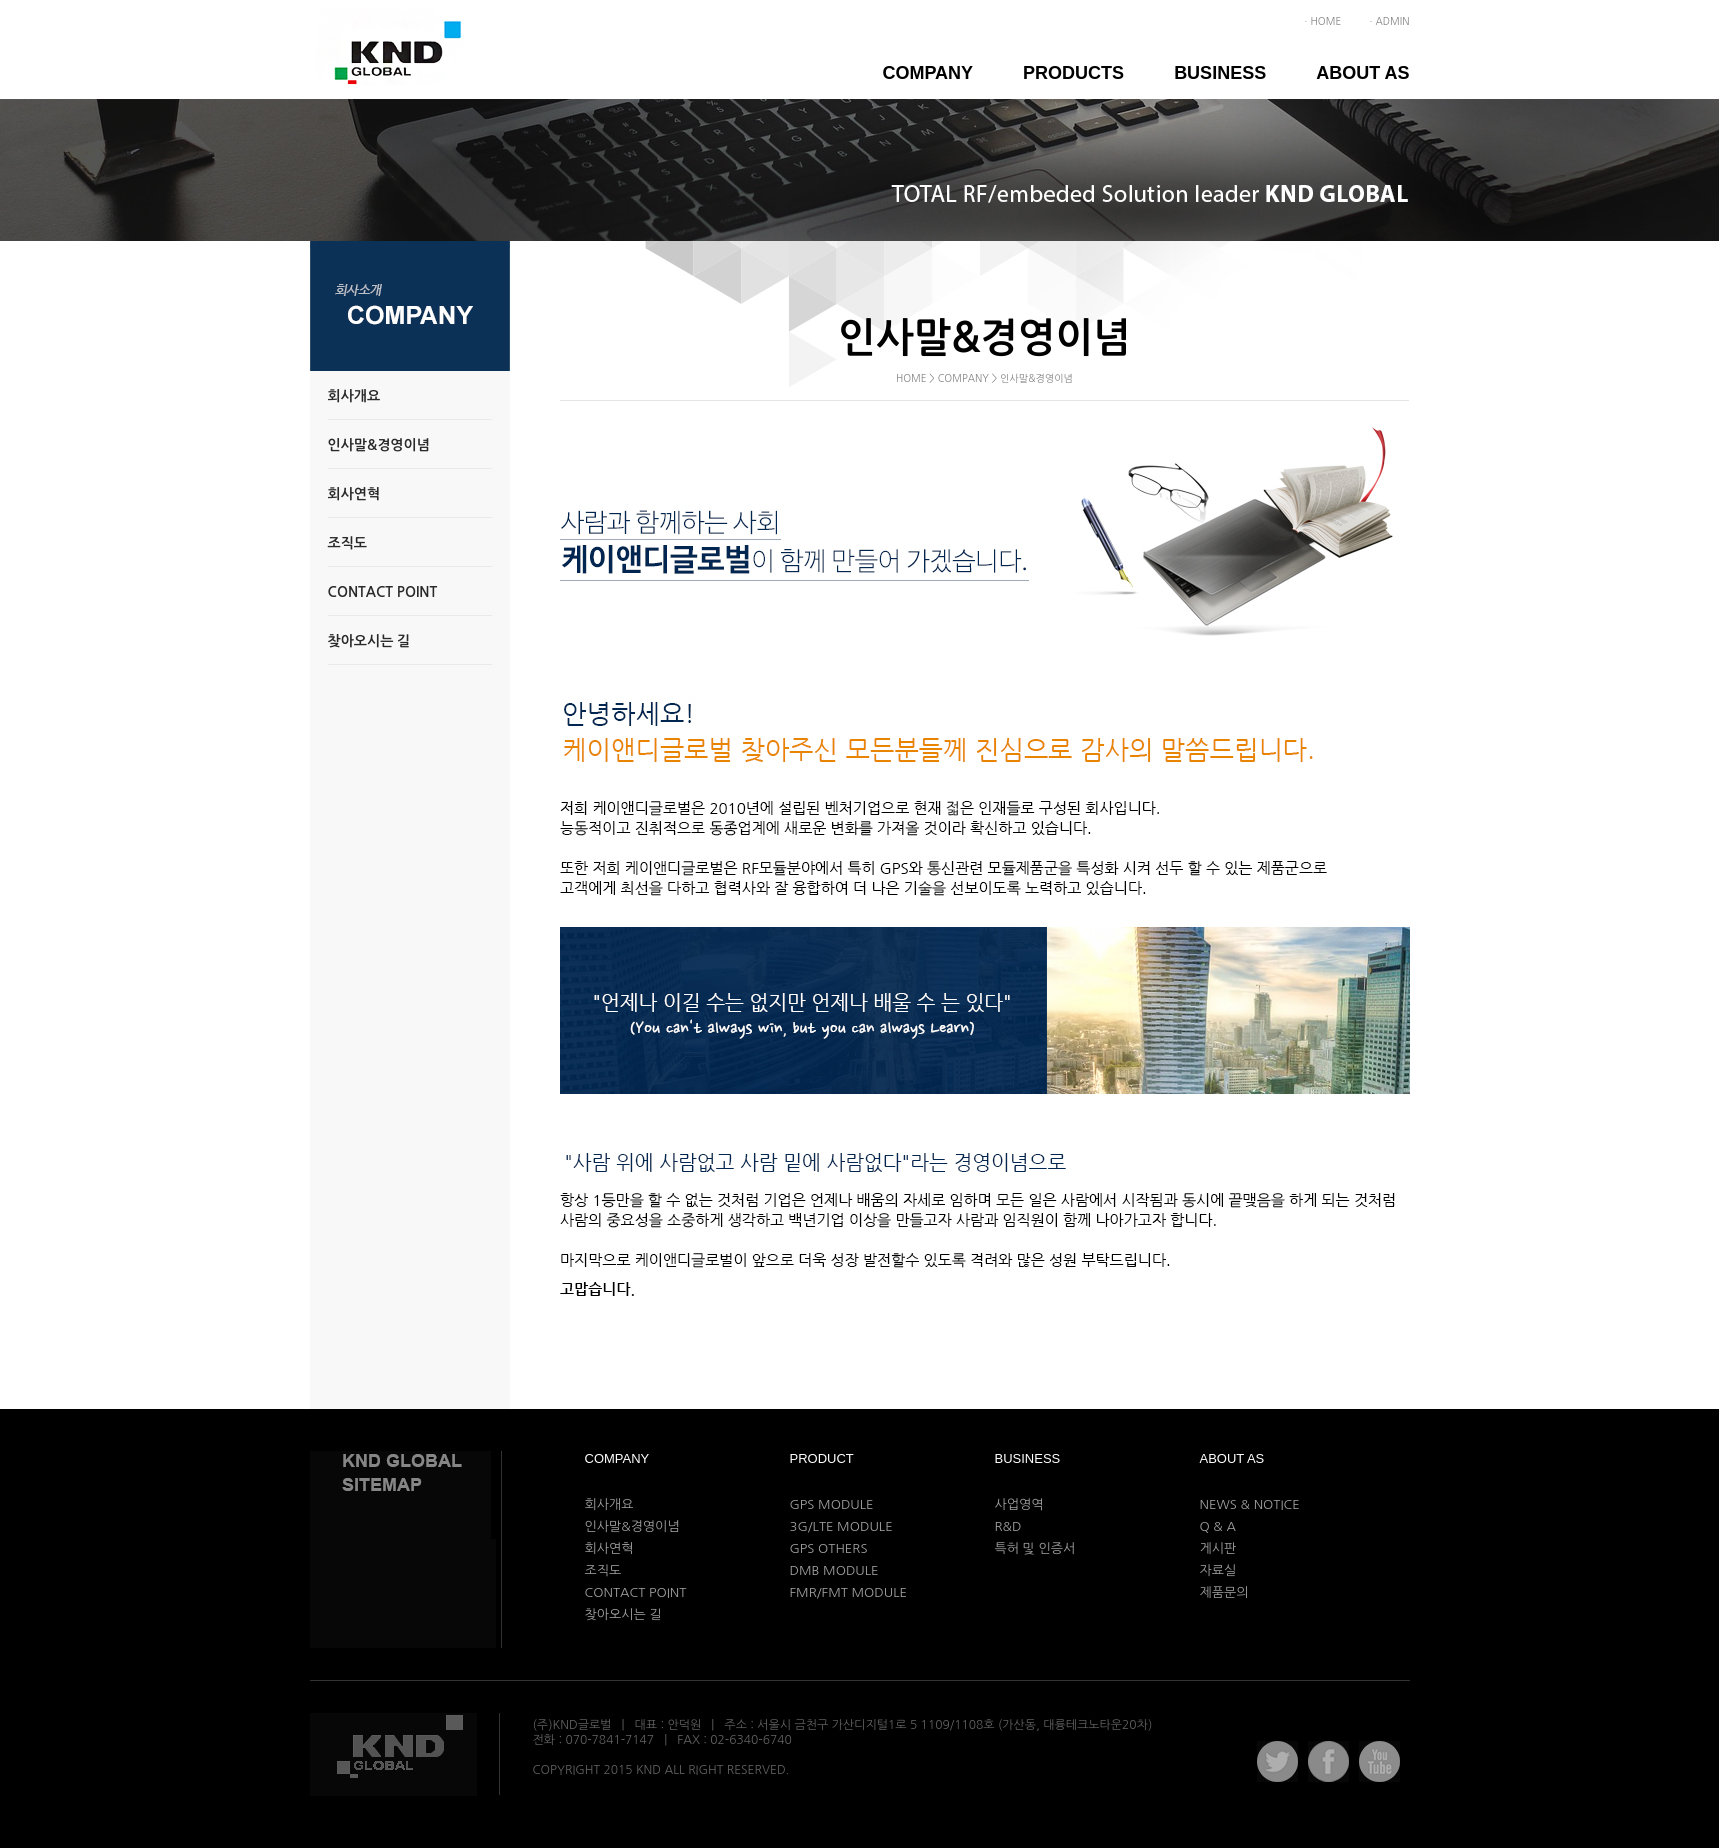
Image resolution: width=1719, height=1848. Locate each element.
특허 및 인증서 (1035, 1548)
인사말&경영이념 (632, 1526)
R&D (1008, 1526)
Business (1220, 73)
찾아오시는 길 (623, 1614)
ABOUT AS (1362, 73)
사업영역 (1019, 1504)
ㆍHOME (1321, 21)
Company (927, 73)
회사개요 (609, 1504)
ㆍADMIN (1387, 21)
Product (822, 1458)
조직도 (603, 1570)
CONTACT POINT (636, 1592)
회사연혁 (609, 1548)
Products (1073, 73)
